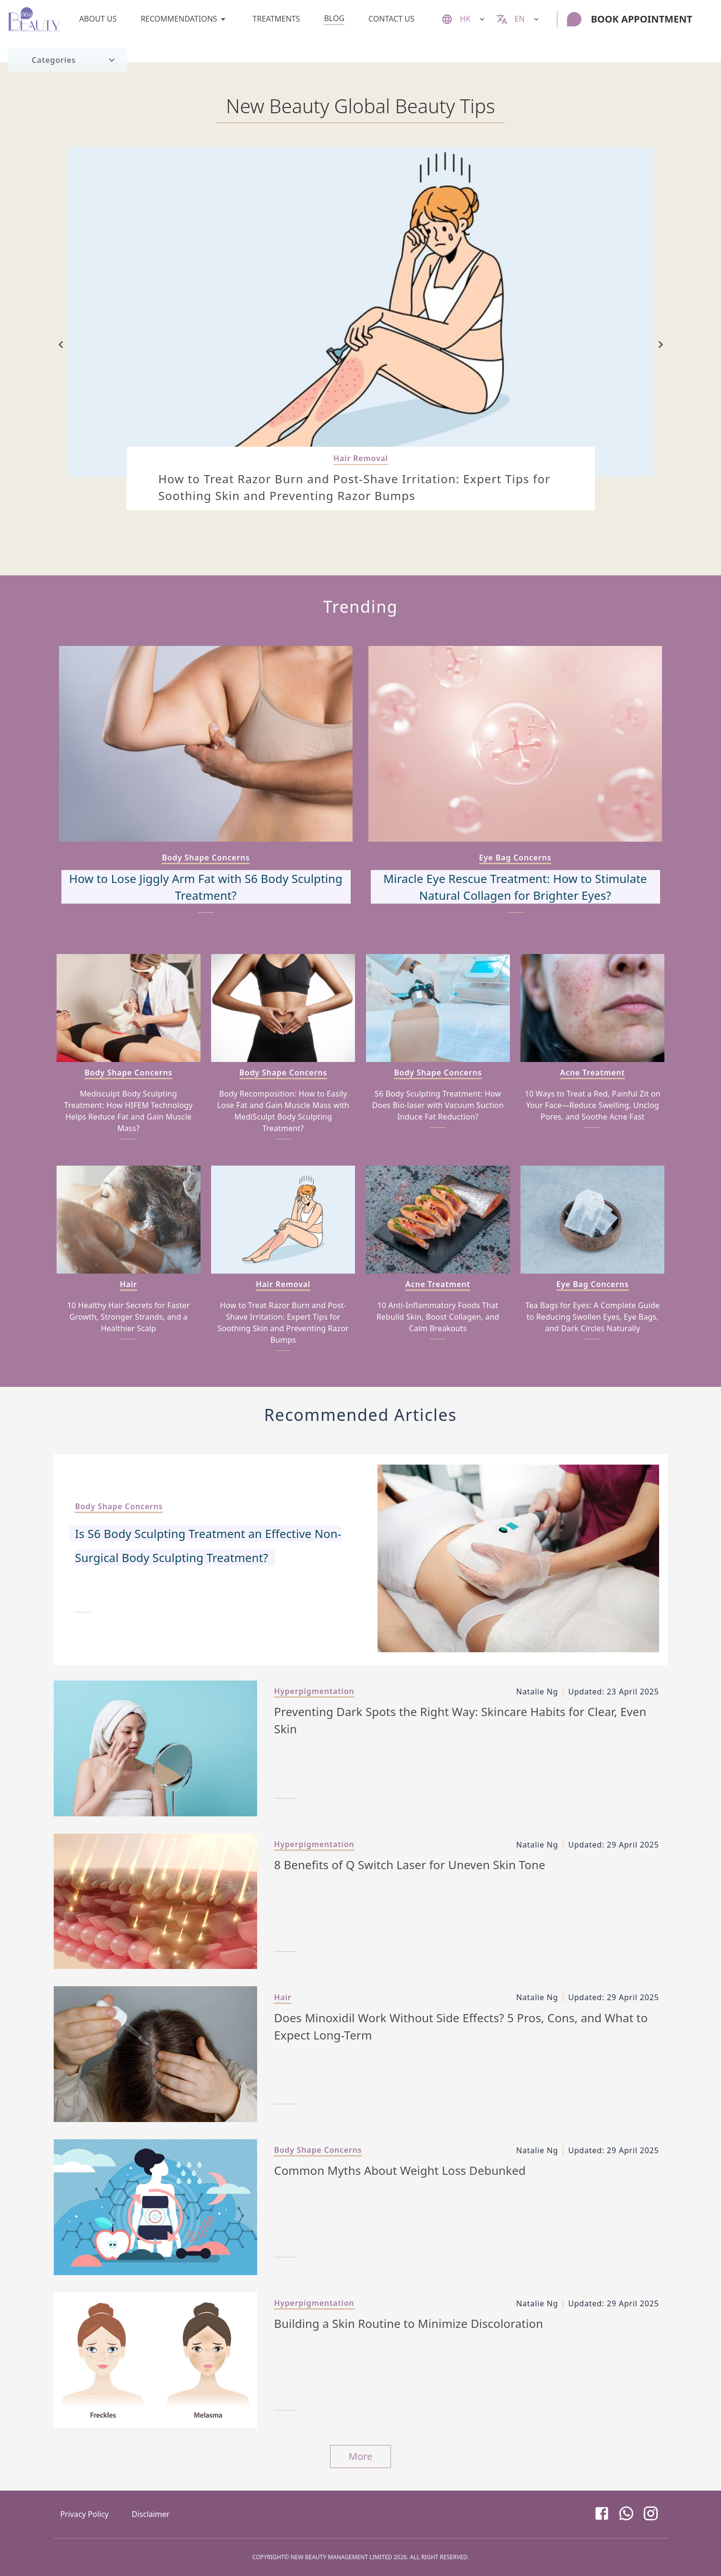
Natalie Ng (537, 1691)
